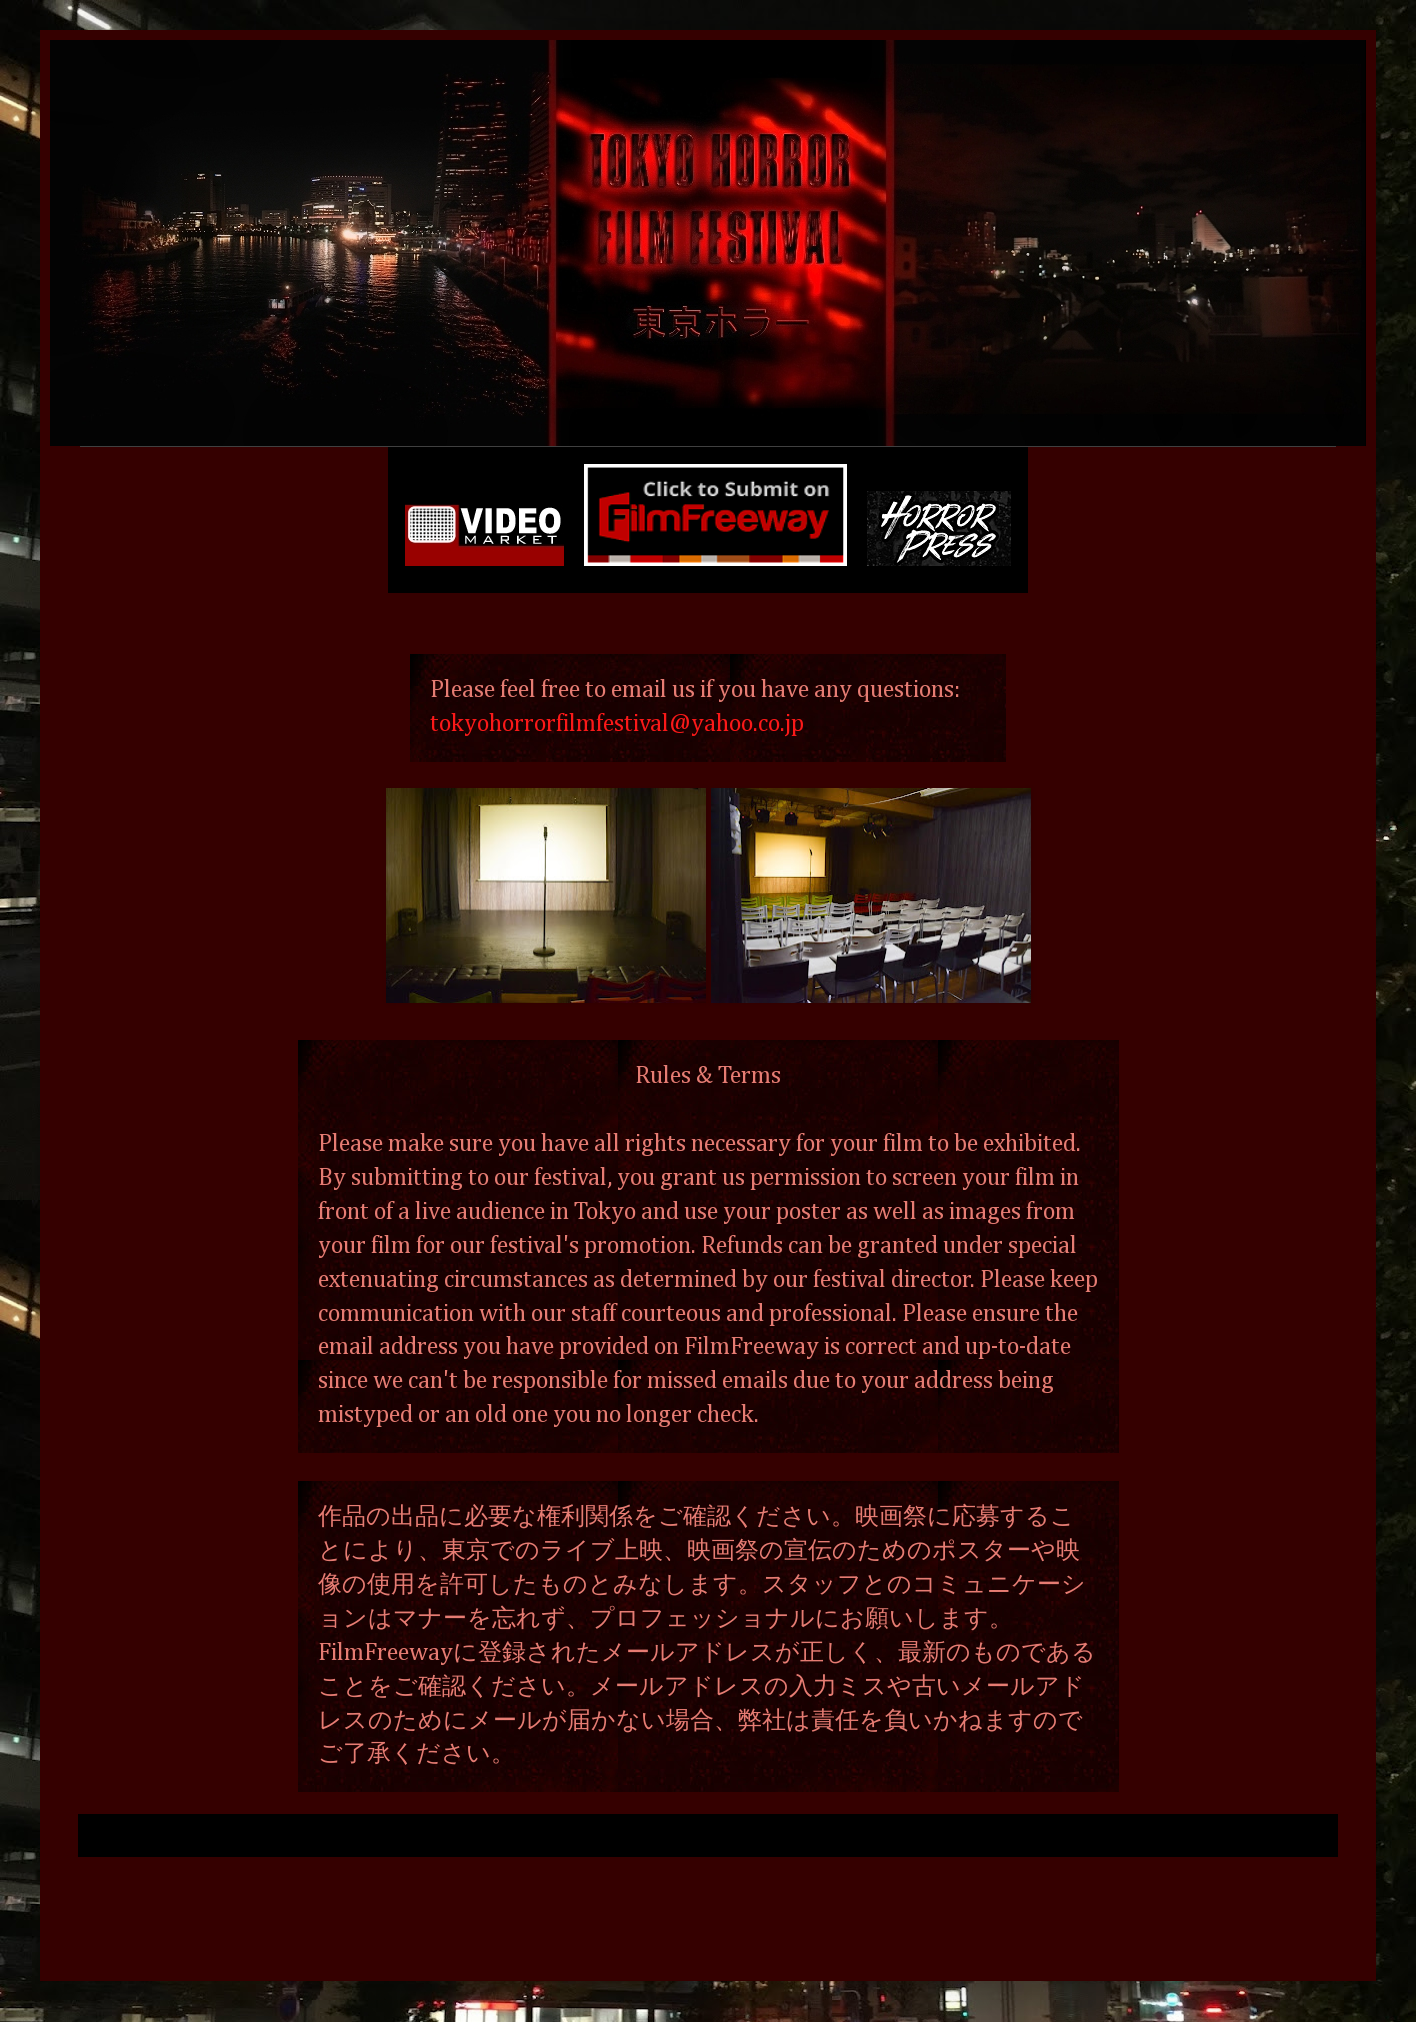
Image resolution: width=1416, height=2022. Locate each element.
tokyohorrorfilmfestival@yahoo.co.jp (617, 724)
